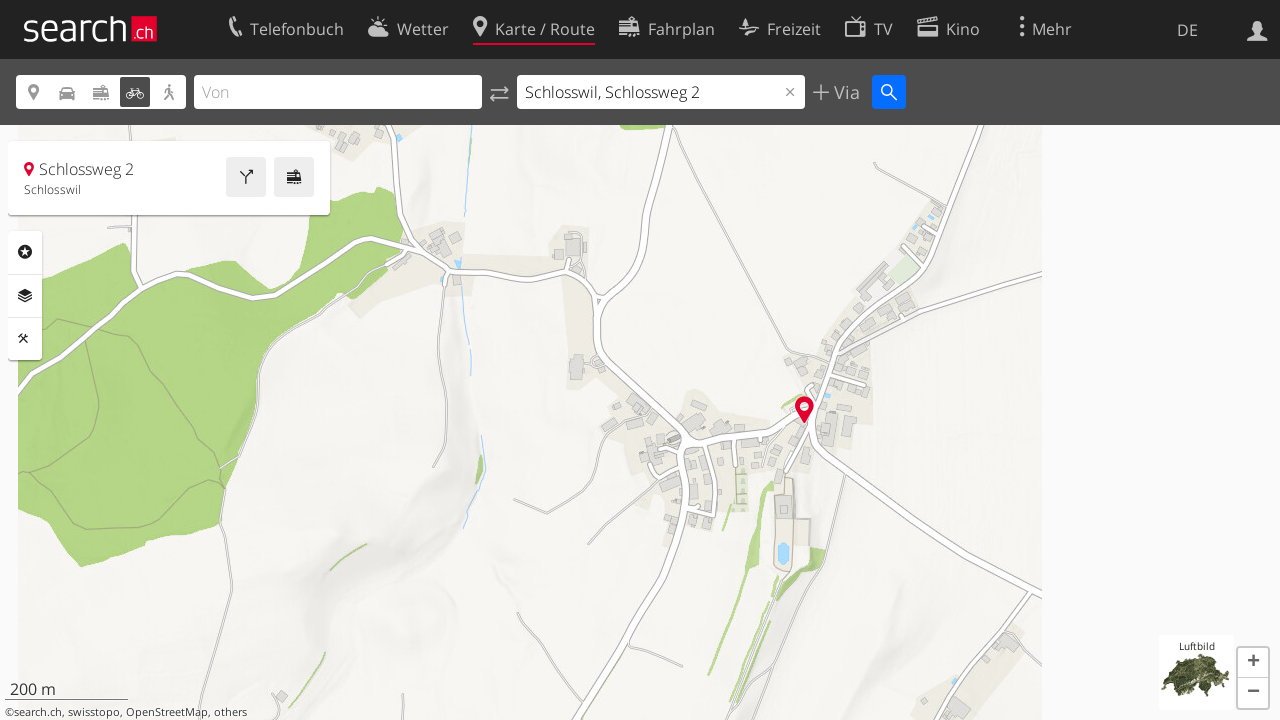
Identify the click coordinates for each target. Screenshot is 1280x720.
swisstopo (94, 712)
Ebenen (25, 296)
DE (1187, 30)
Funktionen (25, 339)
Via (844, 92)
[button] (1253, 663)
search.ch (38, 712)
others (230, 712)
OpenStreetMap (167, 712)
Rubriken (25, 252)
